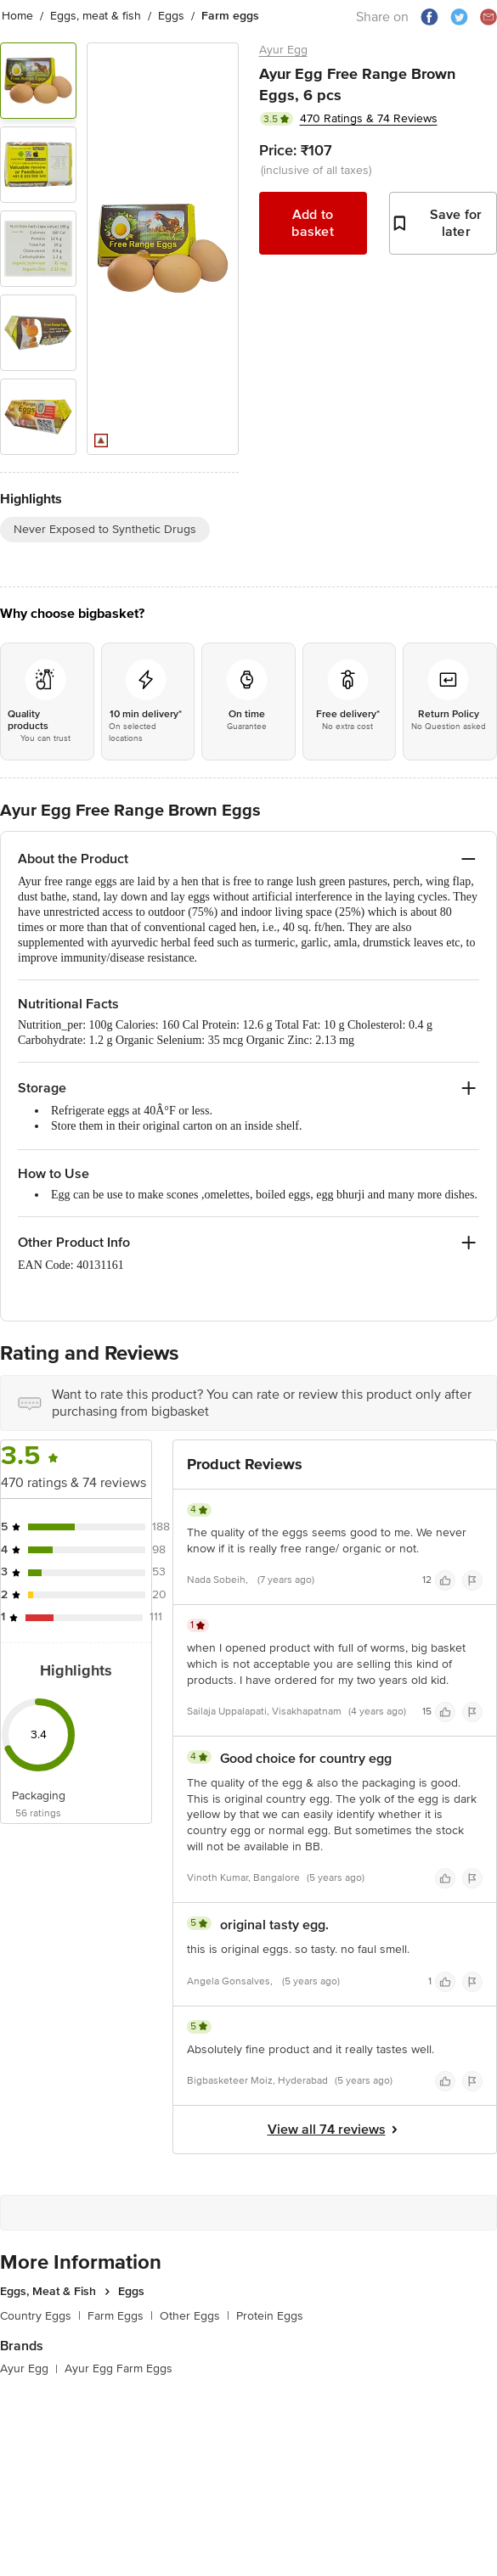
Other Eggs (194, 2316)
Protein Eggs (269, 2316)
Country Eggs (40, 2316)
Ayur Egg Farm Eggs (118, 2368)
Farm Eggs (120, 2316)
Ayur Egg (283, 49)
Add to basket (312, 223)
